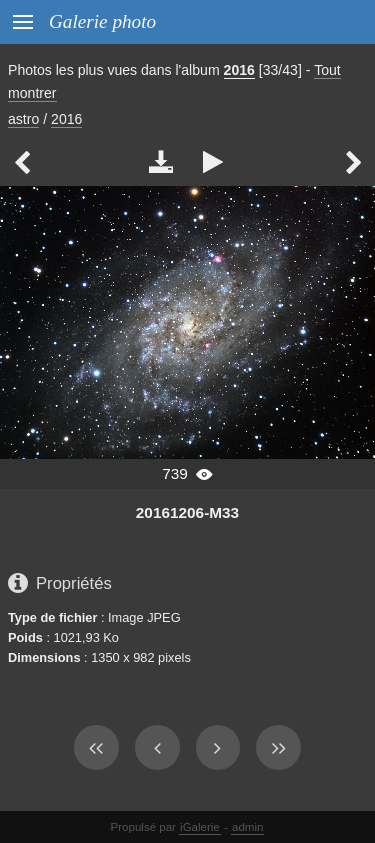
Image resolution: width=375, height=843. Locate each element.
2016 (239, 70)
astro (23, 119)
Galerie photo (102, 21)
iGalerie (200, 827)
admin (247, 827)
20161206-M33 (187, 512)
